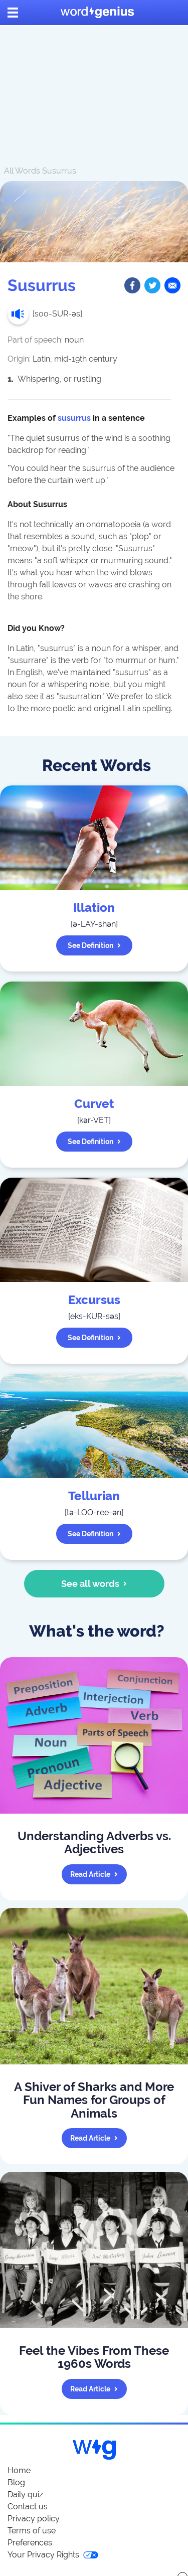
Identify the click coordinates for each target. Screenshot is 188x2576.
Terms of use (32, 2530)
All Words (22, 171)
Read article (94, 1874)
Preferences (30, 2542)
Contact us (28, 2506)
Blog (16, 2482)
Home (19, 2470)
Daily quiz (25, 2494)
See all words (94, 1583)
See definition (94, 945)
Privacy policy (34, 2518)
